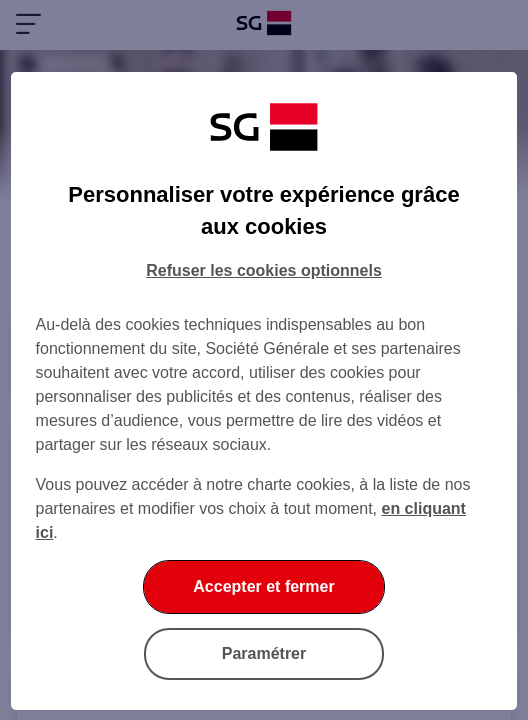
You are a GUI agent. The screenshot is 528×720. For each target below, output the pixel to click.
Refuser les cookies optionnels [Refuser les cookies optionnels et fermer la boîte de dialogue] (264, 270)
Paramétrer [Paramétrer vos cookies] (264, 653)
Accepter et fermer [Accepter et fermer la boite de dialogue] (263, 586)
